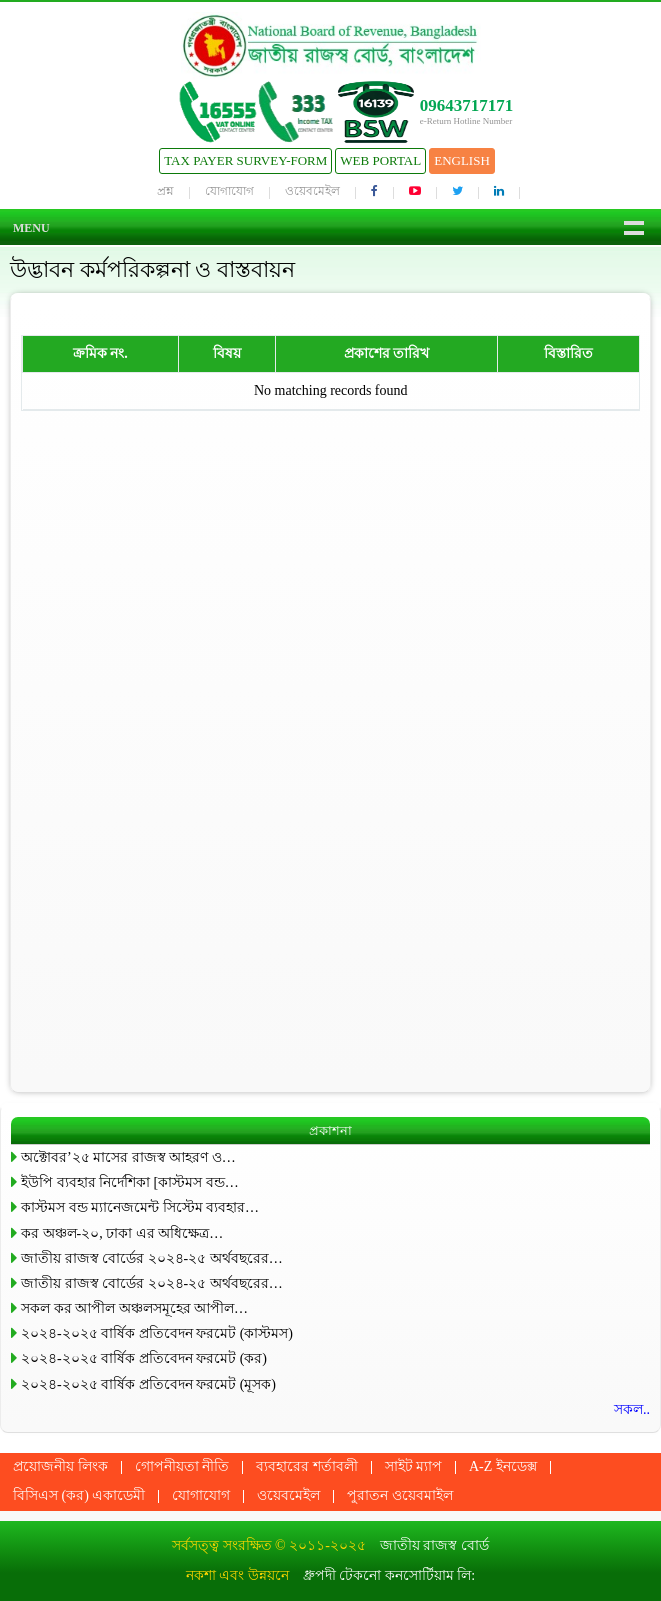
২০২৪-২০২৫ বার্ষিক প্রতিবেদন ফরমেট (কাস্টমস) (157, 1333)
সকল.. (632, 1409)
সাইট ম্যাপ (414, 1466)
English (462, 160)
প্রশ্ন (165, 191)
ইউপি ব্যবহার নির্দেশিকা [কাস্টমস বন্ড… (130, 1182)
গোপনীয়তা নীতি (182, 1466)
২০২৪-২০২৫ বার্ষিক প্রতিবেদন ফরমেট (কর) (144, 1358)
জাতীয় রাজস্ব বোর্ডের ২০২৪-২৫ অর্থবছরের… (152, 1258)
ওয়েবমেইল (312, 191)
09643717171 (467, 105)
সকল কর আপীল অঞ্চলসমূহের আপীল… (134, 1308)
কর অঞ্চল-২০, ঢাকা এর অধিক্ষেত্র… (122, 1233)
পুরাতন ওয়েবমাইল (400, 1495)
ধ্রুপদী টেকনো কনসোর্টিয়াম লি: (389, 1575)
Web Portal (380, 160)
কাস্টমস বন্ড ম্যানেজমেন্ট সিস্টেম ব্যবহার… (140, 1207)
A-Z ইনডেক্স (503, 1466)
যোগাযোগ (229, 191)
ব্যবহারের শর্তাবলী (307, 1466)
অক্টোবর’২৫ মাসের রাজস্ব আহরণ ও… (128, 1157)
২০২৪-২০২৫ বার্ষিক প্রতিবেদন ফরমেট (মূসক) (148, 1384)
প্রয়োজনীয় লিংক (60, 1466)
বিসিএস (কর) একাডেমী (79, 1495)
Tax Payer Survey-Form (245, 160)
